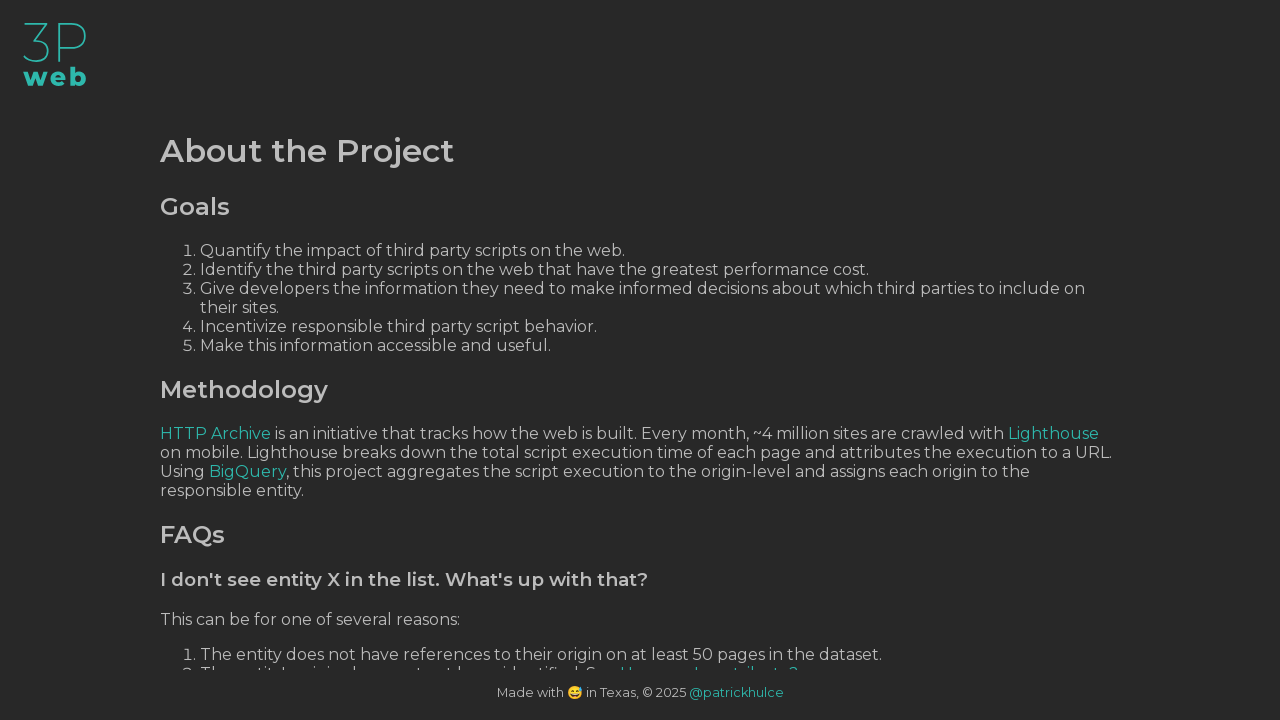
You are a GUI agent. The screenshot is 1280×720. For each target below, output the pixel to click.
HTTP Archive (215, 433)
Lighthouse (1053, 433)
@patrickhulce (736, 692)
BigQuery (247, 471)
